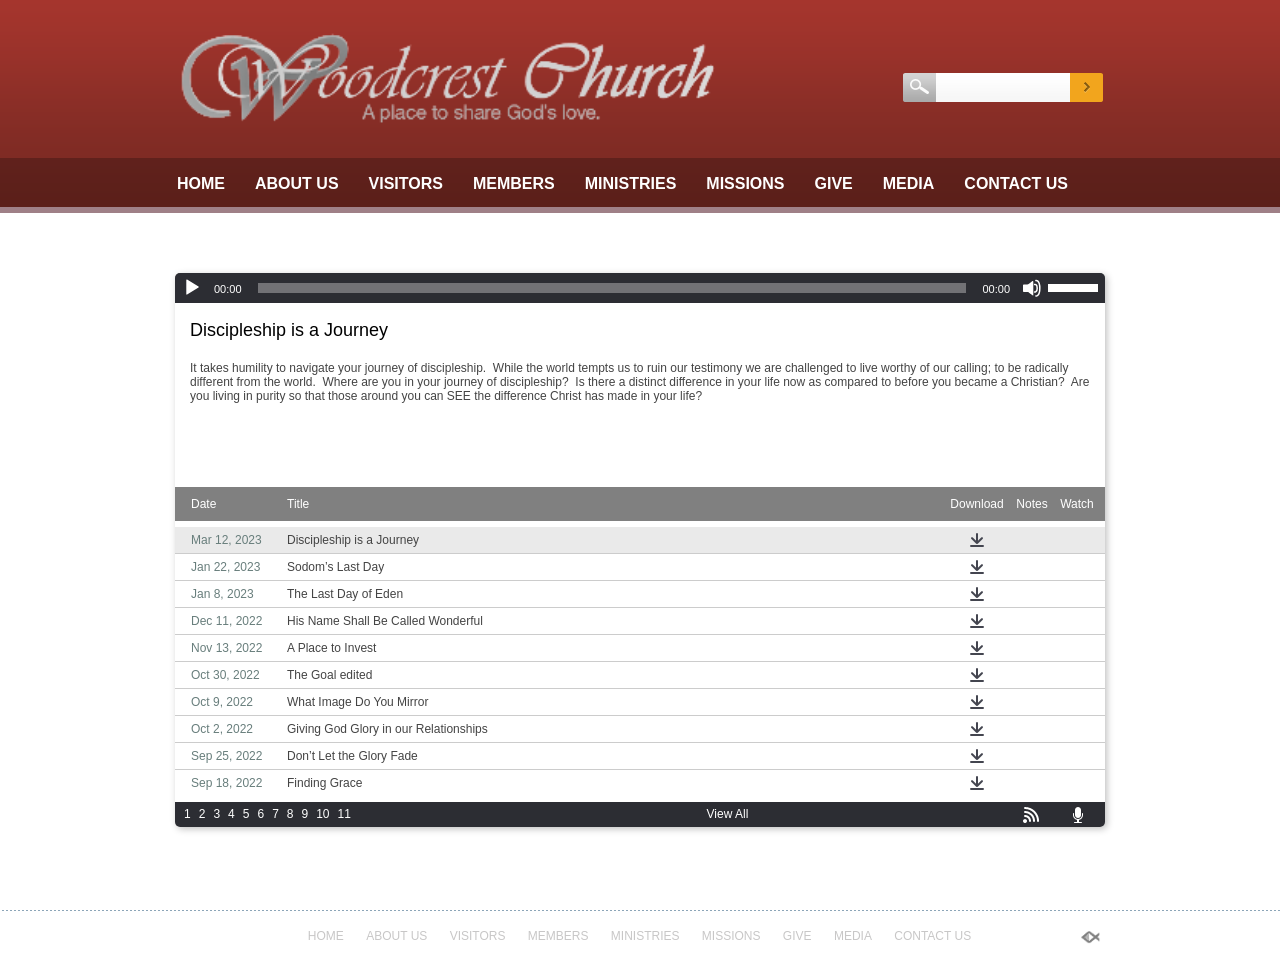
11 (344, 814)
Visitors (406, 183)
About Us (297, 183)
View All (728, 814)
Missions (745, 183)
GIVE (834, 183)
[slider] (612, 288)
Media (909, 183)
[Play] (192, 288)
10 (322, 814)
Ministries (631, 183)
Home (201, 183)
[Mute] (1032, 288)
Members (514, 183)
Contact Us (1016, 183)
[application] (640, 288)
